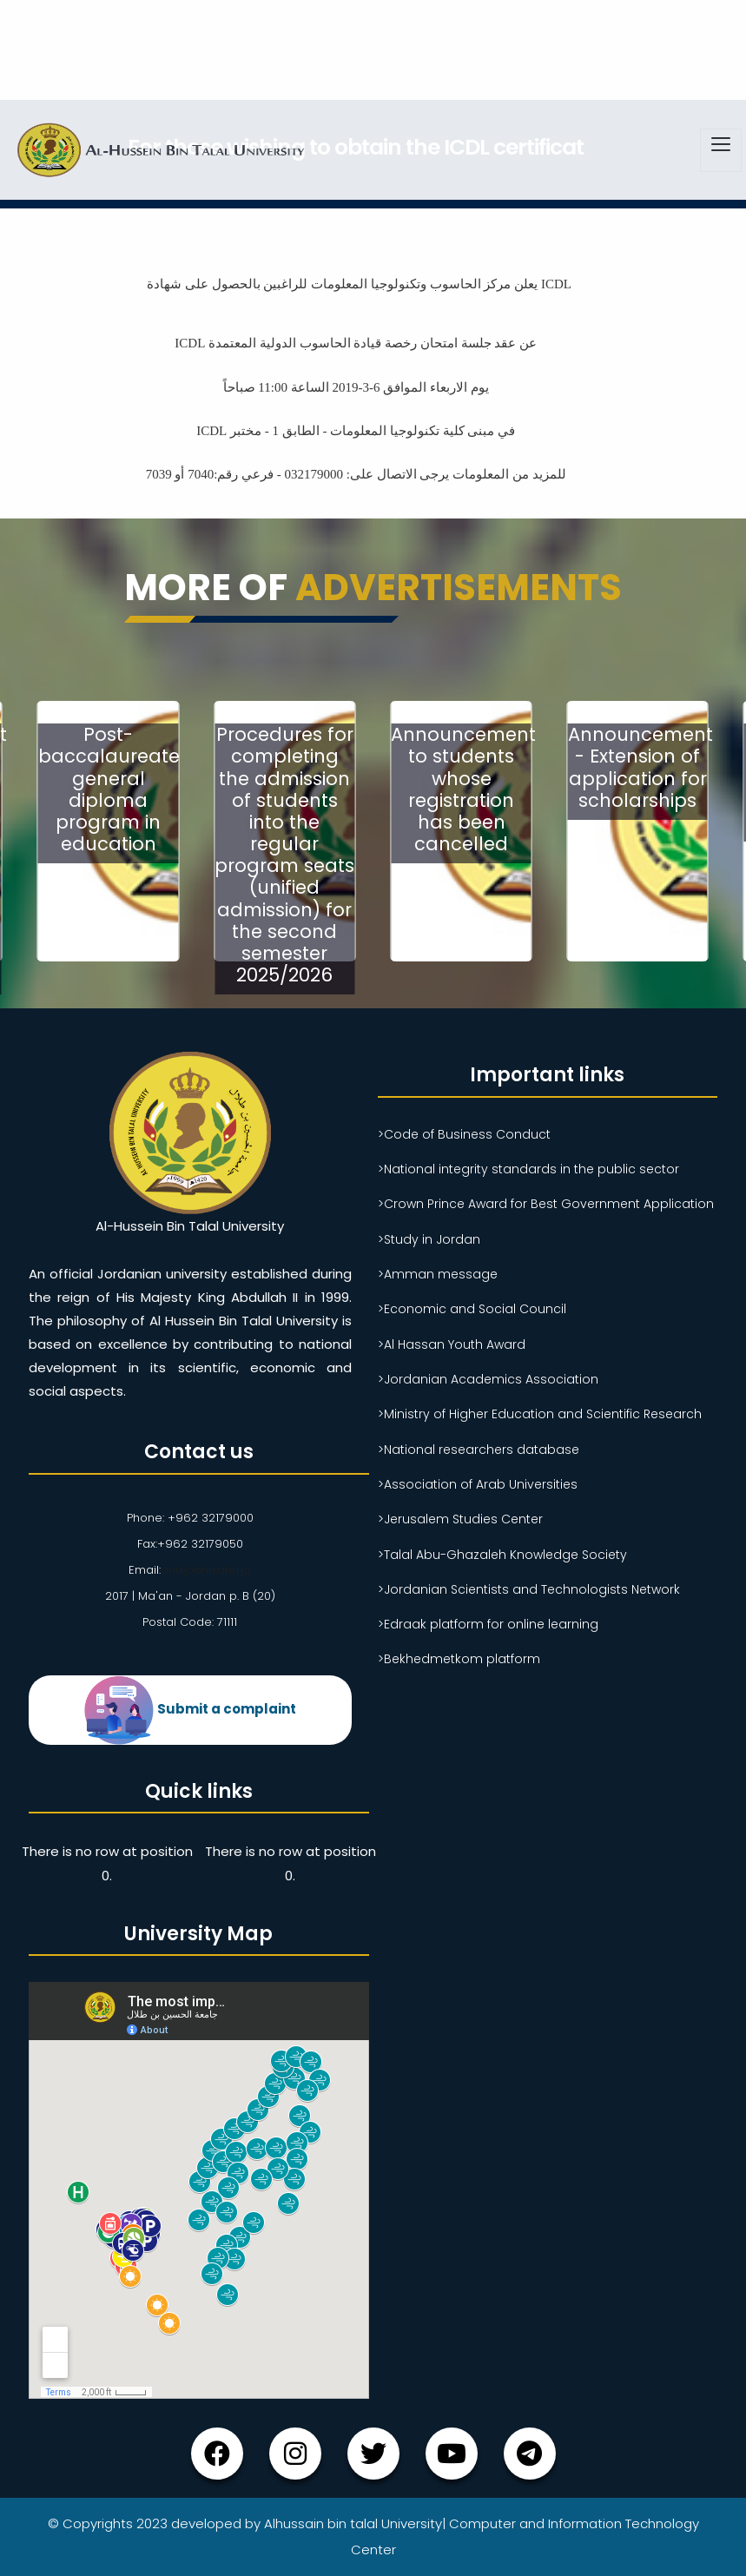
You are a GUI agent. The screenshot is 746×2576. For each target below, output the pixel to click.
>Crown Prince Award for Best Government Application (546, 1203)
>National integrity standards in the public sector (528, 1169)
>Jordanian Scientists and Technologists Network (529, 1589)
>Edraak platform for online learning (488, 1624)
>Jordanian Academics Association (488, 1379)
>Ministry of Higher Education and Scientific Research (540, 1414)
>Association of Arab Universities (478, 1484)
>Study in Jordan (429, 1239)
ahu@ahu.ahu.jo (206, 1570)
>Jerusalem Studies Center (460, 1519)
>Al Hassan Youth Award (451, 1344)
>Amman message (438, 1274)
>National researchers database (478, 1449)
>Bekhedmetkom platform (459, 1659)
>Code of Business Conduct (464, 1134)
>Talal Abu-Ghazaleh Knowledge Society (502, 1554)
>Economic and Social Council (472, 1309)
